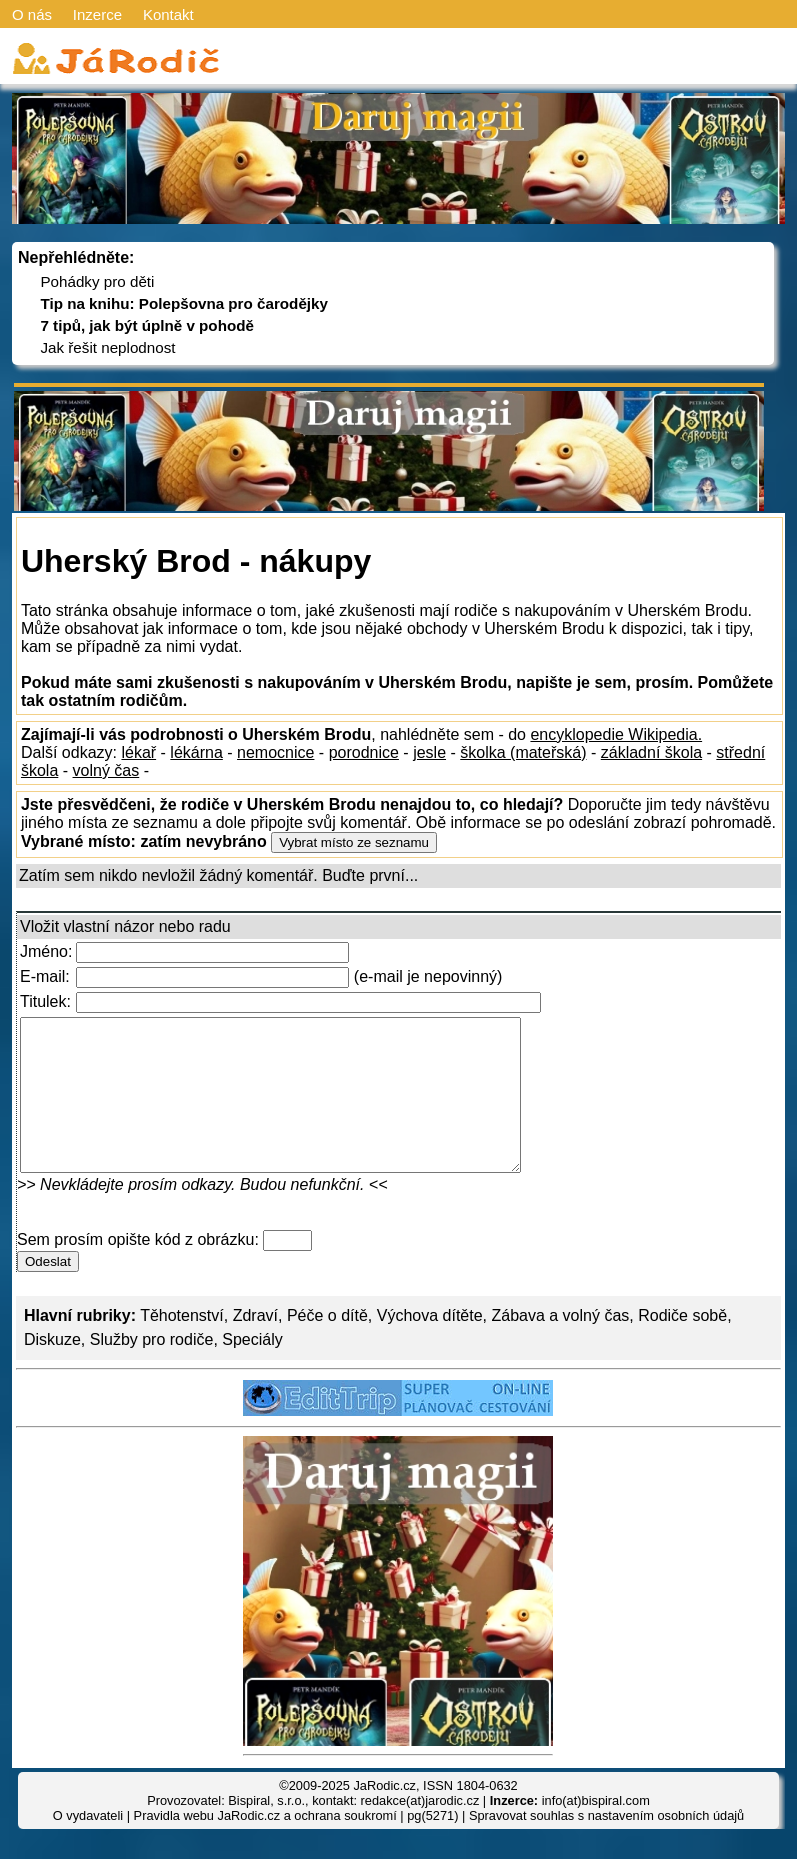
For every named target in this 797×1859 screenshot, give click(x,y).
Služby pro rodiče (152, 1369)
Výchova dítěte (430, 1345)
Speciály (252, 1369)
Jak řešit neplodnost (107, 347)
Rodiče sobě (682, 1345)
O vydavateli (88, 1845)
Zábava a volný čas (560, 1345)
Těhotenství (182, 1345)
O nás (32, 14)
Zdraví (255, 1345)
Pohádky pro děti (97, 281)
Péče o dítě (327, 1345)
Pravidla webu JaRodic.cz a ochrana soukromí (265, 1845)
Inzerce (97, 14)
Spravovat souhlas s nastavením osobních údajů (606, 1845)
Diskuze (52, 1369)
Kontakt (168, 14)
